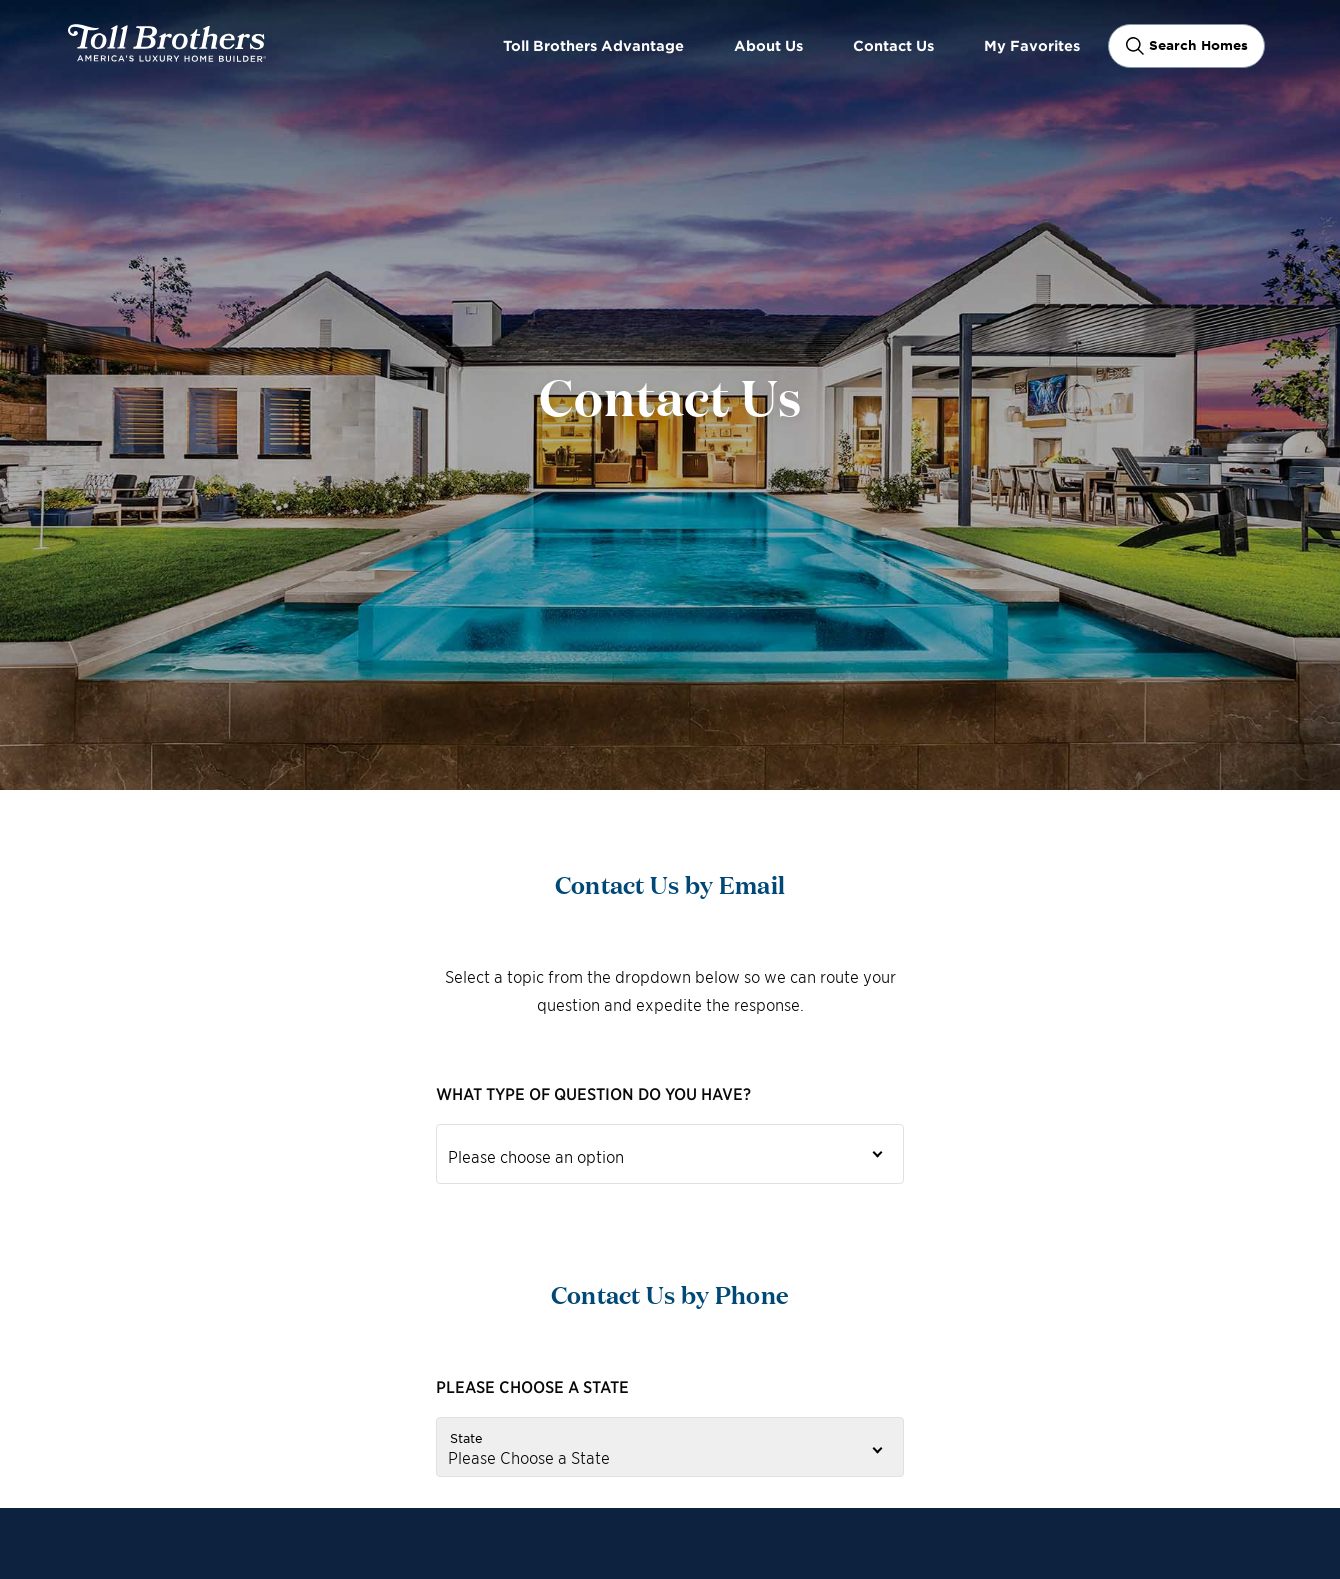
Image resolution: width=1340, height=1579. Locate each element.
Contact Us (893, 45)
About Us (768, 45)
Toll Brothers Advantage (593, 45)
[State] (670, 1447)
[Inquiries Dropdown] (670, 1154)
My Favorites (1032, 45)
